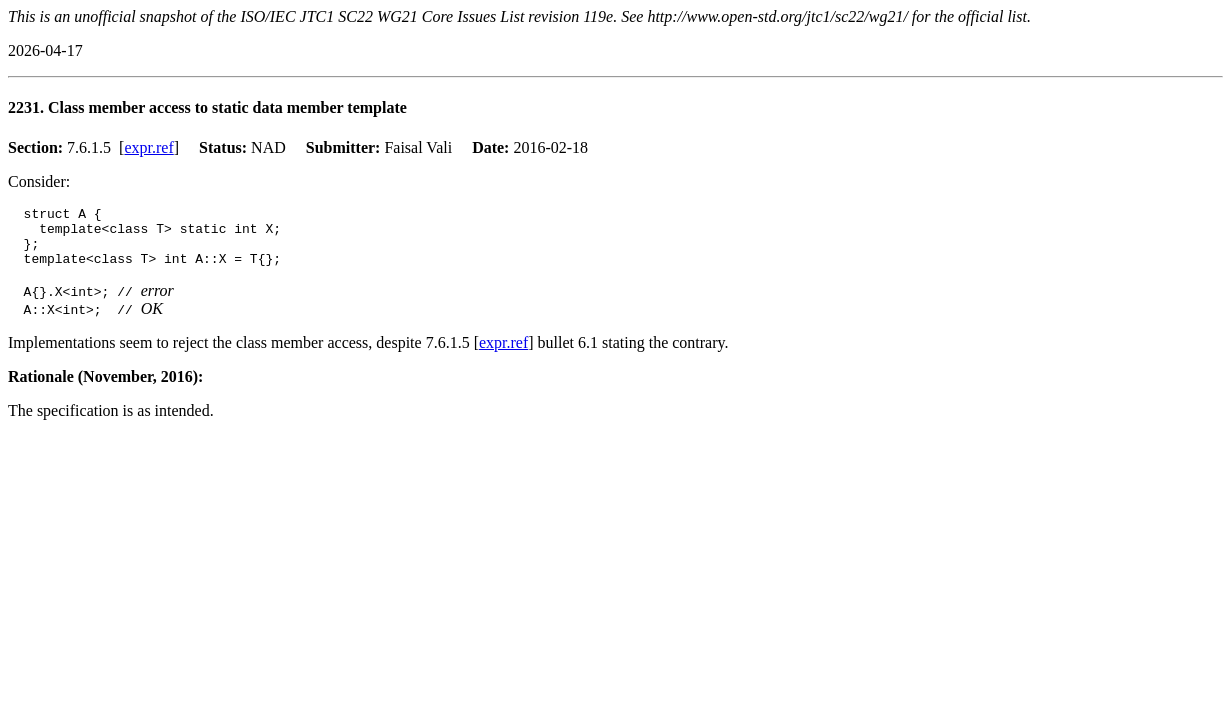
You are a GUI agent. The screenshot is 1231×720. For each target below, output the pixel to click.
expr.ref (148, 147)
